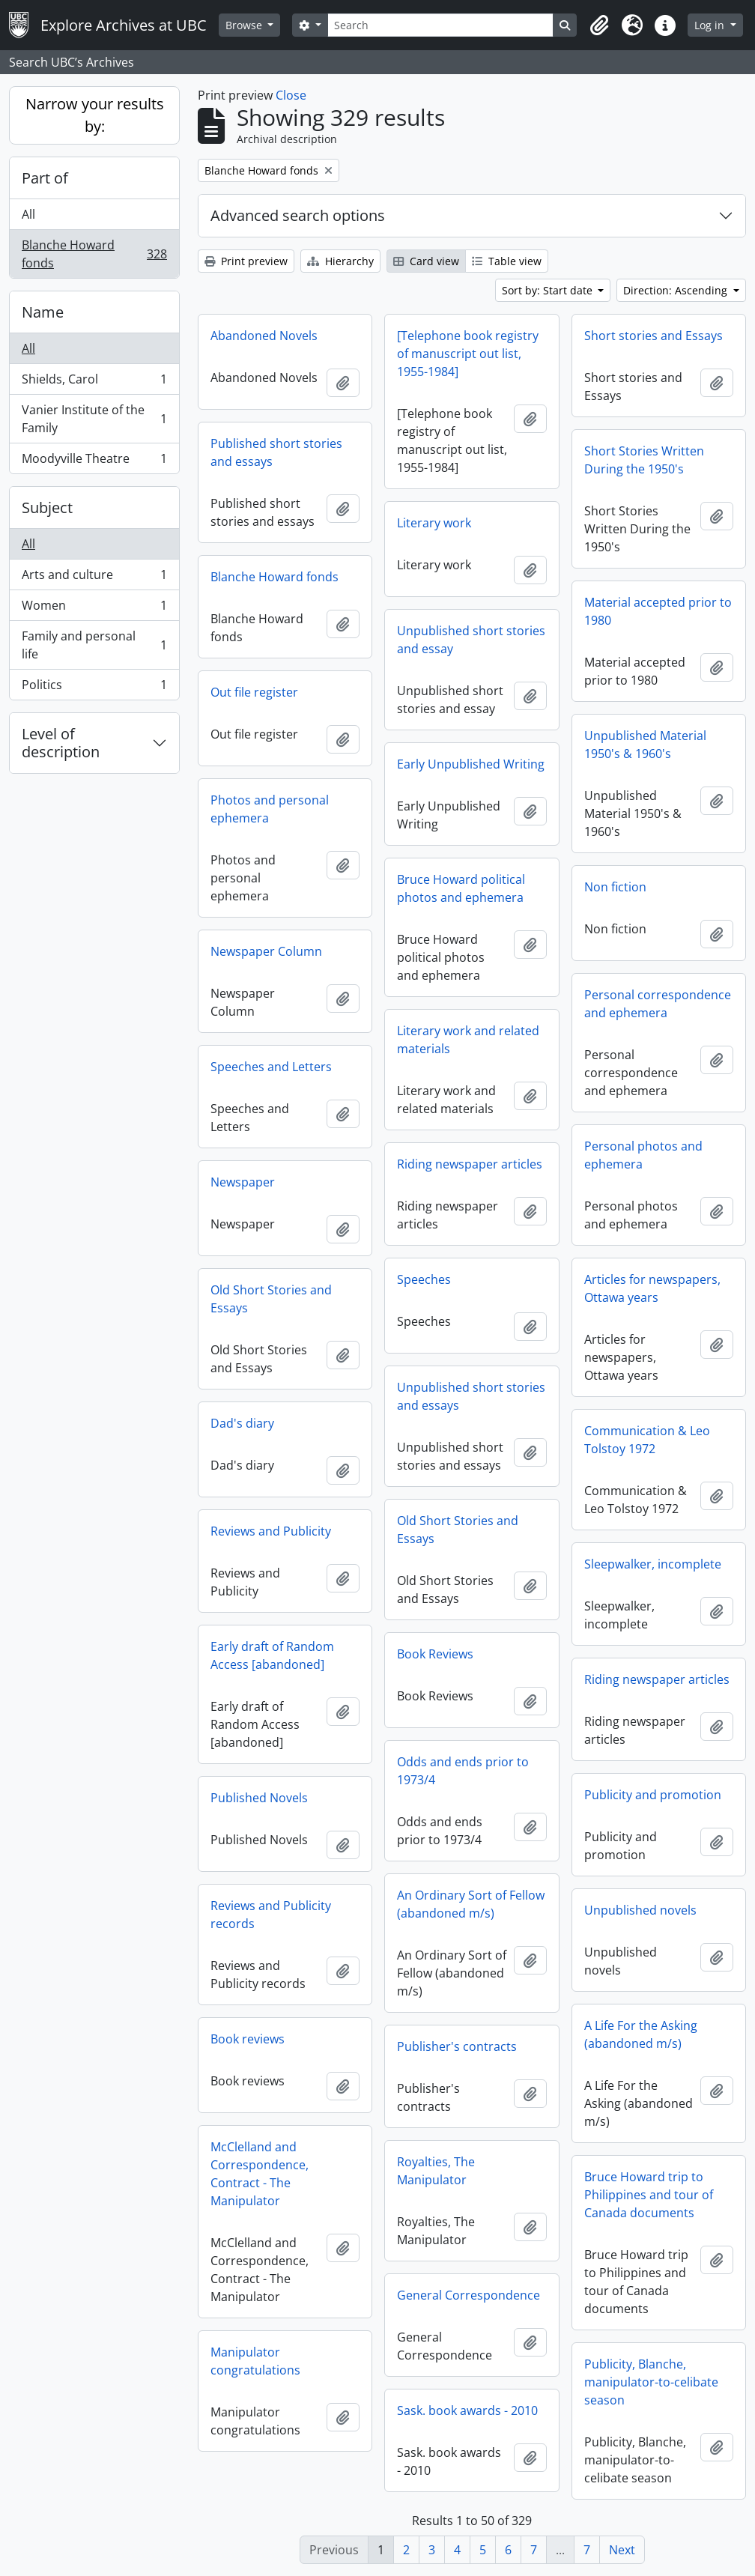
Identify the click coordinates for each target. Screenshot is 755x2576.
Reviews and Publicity (270, 1531)
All (28, 214)
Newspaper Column (266, 951)
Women (94, 608)
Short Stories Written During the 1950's (644, 460)
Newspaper (242, 1182)
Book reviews (247, 2039)
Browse (245, 25)
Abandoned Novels (264, 335)
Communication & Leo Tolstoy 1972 (647, 1439)
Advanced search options (297, 215)
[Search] (440, 25)
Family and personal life (94, 645)
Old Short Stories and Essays (271, 1299)
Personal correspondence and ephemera (657, 1004)
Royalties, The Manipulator (436, 2171)
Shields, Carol (94, 382)
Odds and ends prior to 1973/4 (463, 1771)
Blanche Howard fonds (94, 254)
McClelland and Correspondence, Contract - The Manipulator (259, 2174)
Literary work (434, 523)
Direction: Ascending (676, 290)
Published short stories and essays (276, 452)
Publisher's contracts (457, 2046)
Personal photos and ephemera (643, 1155)
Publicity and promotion (652, 1794)
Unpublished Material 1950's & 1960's (645, 744)
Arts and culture (94, 578)
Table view (507, 261)
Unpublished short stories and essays (471, 1396)
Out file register (254, 692)
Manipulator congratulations (255, 2361)
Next (622, 2550)
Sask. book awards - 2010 (467, 2410)
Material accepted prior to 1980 (658, 611)
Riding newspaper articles (469, 1164)
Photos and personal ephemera (269, 809)
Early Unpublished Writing (471, 764)
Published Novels (259, 1797)
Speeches (424, 1279)
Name (43, 312)
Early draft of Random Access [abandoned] (272, 1655)
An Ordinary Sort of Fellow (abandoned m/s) (471, 1904)
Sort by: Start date (548, 290)
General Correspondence (468, 2295)
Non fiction (615, 887)
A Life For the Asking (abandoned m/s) (640, 2034)
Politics (94, 688)
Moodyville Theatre (94, 461)
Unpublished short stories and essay (471, 639)
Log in (710, 25)
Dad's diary (242, 1423)
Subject (47, 507)
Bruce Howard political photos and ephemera (461, 888)
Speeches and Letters (271, 1066)
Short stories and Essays (653, 335)
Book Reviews (435, 1654)
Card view (426, 261)
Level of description (61, 743)
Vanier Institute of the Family (94, 418)
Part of (45, 178)
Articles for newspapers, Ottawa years (652, 1288)
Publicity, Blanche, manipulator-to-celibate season (651, 2382)
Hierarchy (340, 261)
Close (291, 95)
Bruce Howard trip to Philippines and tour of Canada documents (648, 2195)
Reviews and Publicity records (270, 1914)
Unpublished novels (640, 1910)
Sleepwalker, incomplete (652, 1564)
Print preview (246, 261)
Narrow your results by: (94, 115)
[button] (599, 25)
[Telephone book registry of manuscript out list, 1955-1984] (468, 353)
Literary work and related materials (468, 1039)
